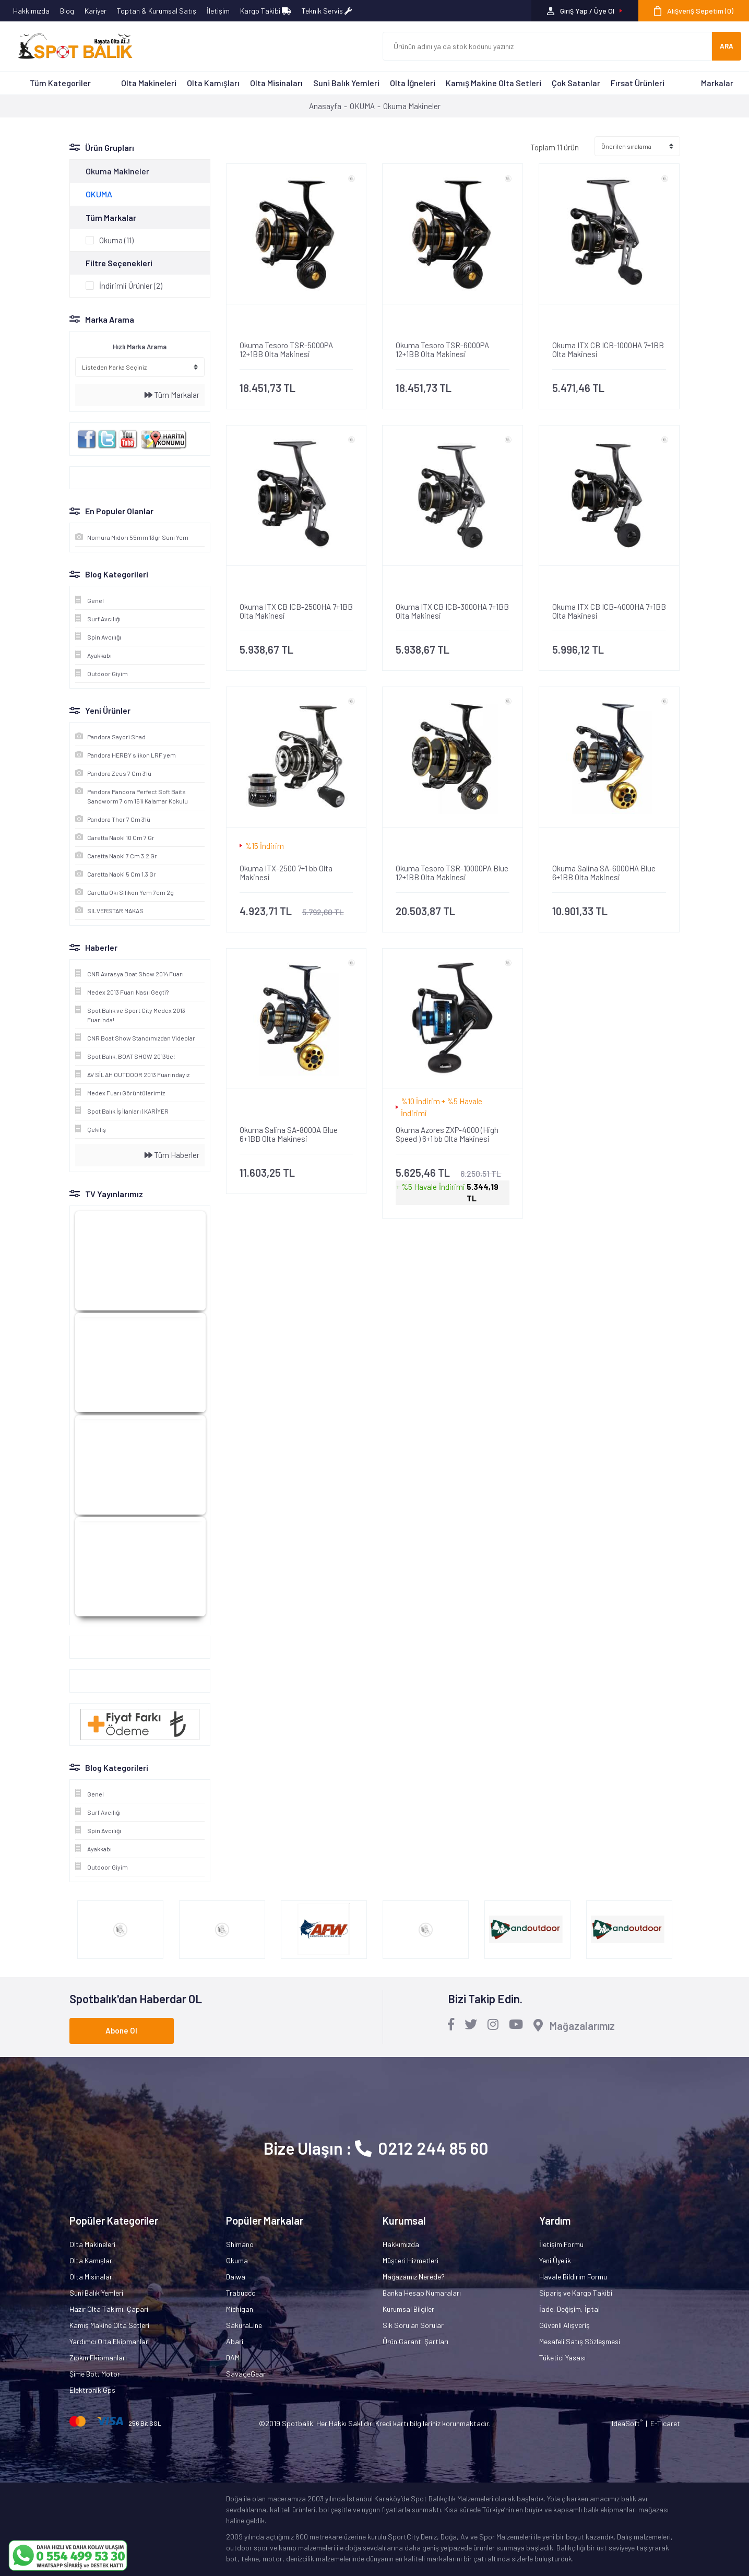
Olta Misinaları (276, 83)
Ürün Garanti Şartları (415, 2341)
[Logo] (70, 46)
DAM (233, 2357)
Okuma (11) (116, 240)
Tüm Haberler (172, 1155)
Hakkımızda (31, 10)
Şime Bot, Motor (94, 2373)
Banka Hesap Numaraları (422, 2292)
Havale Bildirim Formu (573, 2276)
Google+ (88, 1647)
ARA (726, 46)
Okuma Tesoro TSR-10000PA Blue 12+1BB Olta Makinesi (452, 873)
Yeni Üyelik (555, 2260)
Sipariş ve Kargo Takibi (575, 2292)
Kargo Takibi (265, 10)
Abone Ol (121, 2030)
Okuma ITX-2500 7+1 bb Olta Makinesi (286, 873)
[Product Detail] (296, 323)
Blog (67, 10)
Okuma (237, 2260)
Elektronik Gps (92, 2389)
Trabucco (241, 2292)
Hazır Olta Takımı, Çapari (108, 2309)
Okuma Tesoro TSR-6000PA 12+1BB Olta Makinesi (442, 350)
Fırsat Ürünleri (637, 83)
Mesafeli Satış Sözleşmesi (579, 2341)
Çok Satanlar (576, 83)
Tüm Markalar (172, 394)
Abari (234, 2341)
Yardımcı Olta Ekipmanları (109, 2341)
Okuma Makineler (412, 106)
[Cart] (693, 10)
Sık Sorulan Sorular (413, 2325)
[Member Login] (584, 10)
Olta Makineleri (148, 83)
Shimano (240, 2244)
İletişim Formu (561, 2244)
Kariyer (95, 10)
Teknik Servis (327, 10)
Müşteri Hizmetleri (410, 2260)
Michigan (239, 2309)
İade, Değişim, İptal (569, 2309)
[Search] (547, 46)
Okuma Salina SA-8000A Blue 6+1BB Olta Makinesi (289, 1134)
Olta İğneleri (412, 83)
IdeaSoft (627, 2423)
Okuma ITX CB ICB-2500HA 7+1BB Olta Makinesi (296, 611)
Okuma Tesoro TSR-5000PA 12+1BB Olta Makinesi (286, 350)
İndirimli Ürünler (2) (130, 285)
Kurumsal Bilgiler (408, 2309)
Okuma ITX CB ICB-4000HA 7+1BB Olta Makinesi (609, 611)
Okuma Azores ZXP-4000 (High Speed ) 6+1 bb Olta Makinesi (447, 1134)
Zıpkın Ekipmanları (98, 2357)
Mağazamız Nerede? (414, 2276)
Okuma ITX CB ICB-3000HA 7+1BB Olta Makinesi (452, 611)
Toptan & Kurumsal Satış (156, 10)
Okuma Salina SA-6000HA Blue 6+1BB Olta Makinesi (604, 873)
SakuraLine (244, 2325)
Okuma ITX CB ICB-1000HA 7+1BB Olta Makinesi (608, 350)
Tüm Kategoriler (60, 83)
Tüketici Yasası (562, 2357)
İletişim (218, 10)
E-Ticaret (665, 2423)
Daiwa (235, 2276)
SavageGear (246, 2373)
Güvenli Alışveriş (564, 2325)
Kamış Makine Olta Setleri (493, 83)
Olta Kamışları (213, 83)
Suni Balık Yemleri (346, 83)
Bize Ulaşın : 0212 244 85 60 (376, 2148)
